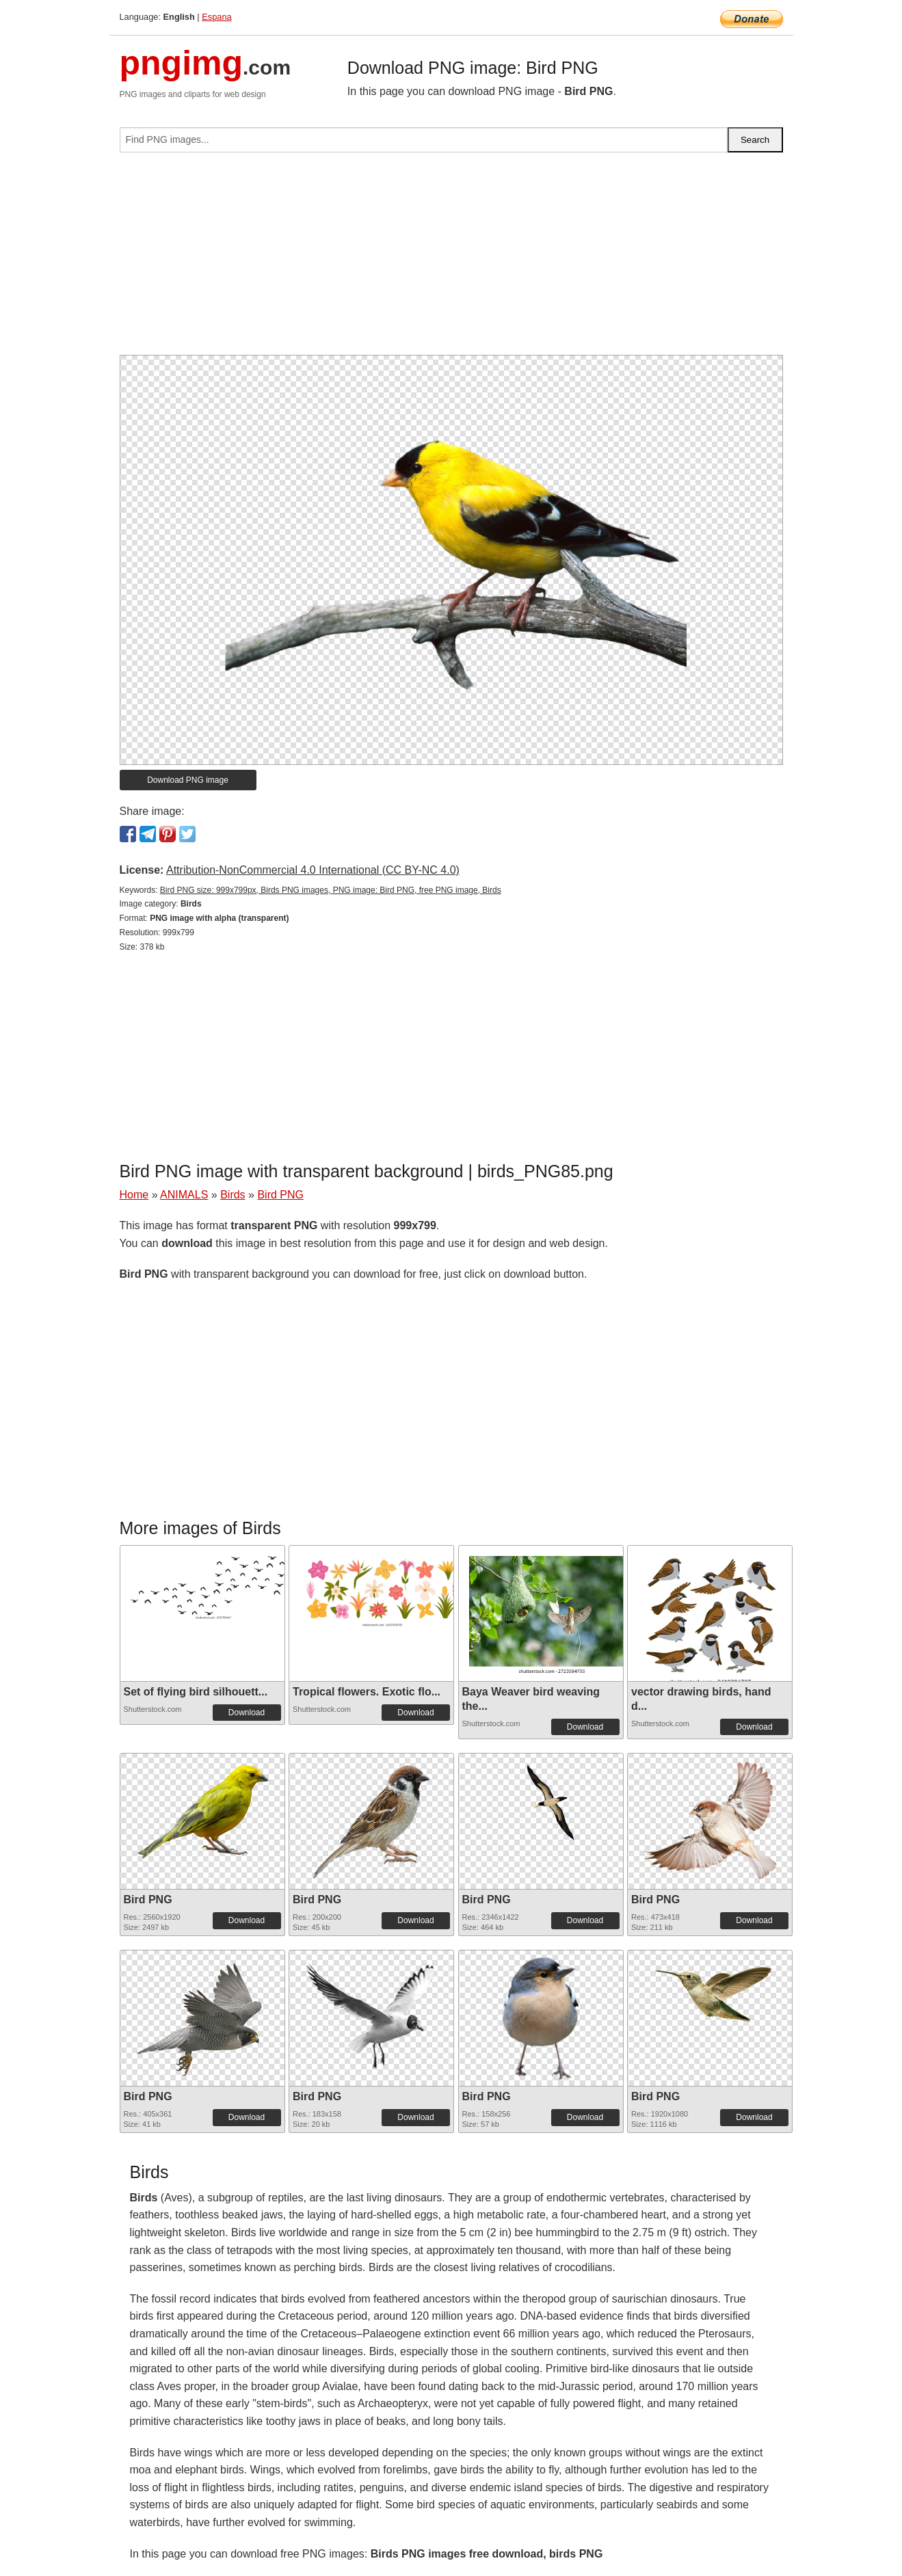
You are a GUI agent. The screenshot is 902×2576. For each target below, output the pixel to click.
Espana (216, 17)
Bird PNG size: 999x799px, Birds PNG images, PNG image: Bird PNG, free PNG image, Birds (330, 890)
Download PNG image (187, 780)
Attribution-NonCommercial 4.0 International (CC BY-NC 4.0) (313, 870)
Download (246, 1712)
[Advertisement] (451, 259)
